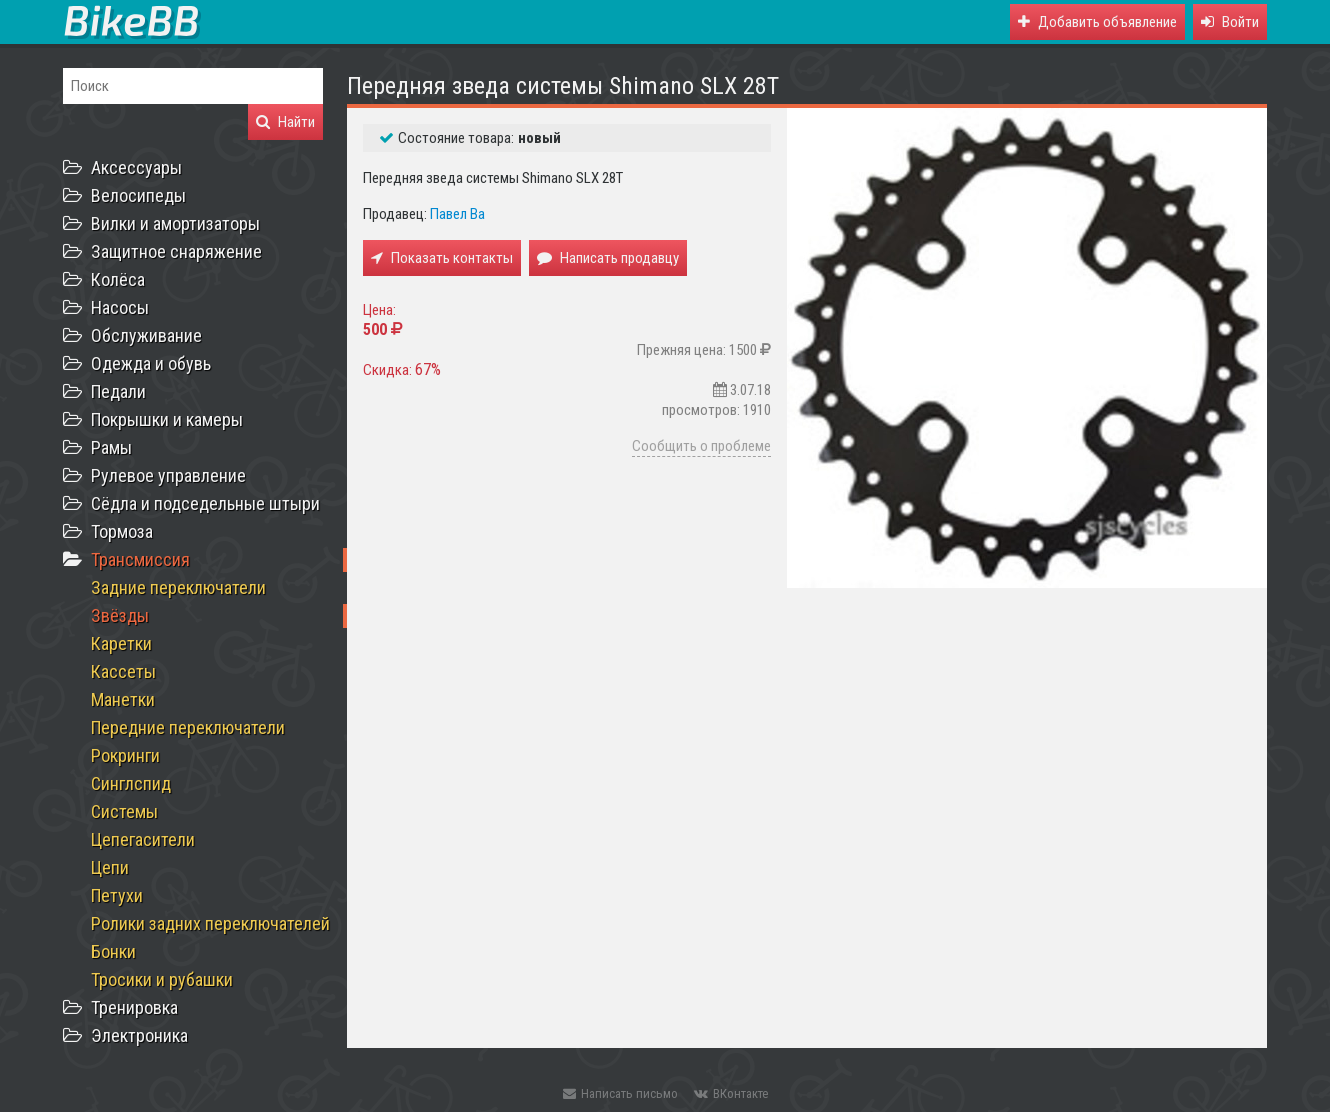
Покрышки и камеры (167, 419)
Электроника (139, 1035)
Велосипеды (138, 195)
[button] (1230, 22)
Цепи (110, 867)
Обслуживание (146, 335)
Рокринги (125, 755)
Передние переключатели (188, 727)
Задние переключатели (178, 587)
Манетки (123, 699)
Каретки (121, 643)
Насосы (120, 307)
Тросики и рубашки (162, 979)
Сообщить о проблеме (701, 446)
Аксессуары (136, 167)
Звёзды (120, 615)
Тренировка (134, 1007)
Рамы (111, 447)
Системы (124, 811)
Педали (118, 391)
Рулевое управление (168, 475)
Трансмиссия (140, 559)
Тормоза (122, 531)
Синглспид (131, 783)
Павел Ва (457, 214)
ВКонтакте (731, 1093)
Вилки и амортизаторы (175, 223)
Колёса (118, 279)
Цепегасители (143, 839)
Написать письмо (620, 1093)
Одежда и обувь (151, 363)
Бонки (113, 951)
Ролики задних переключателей (210, 923)
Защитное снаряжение (176, 251)
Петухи (117, 895)
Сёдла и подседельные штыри (205, 503)
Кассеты (123, 671)
